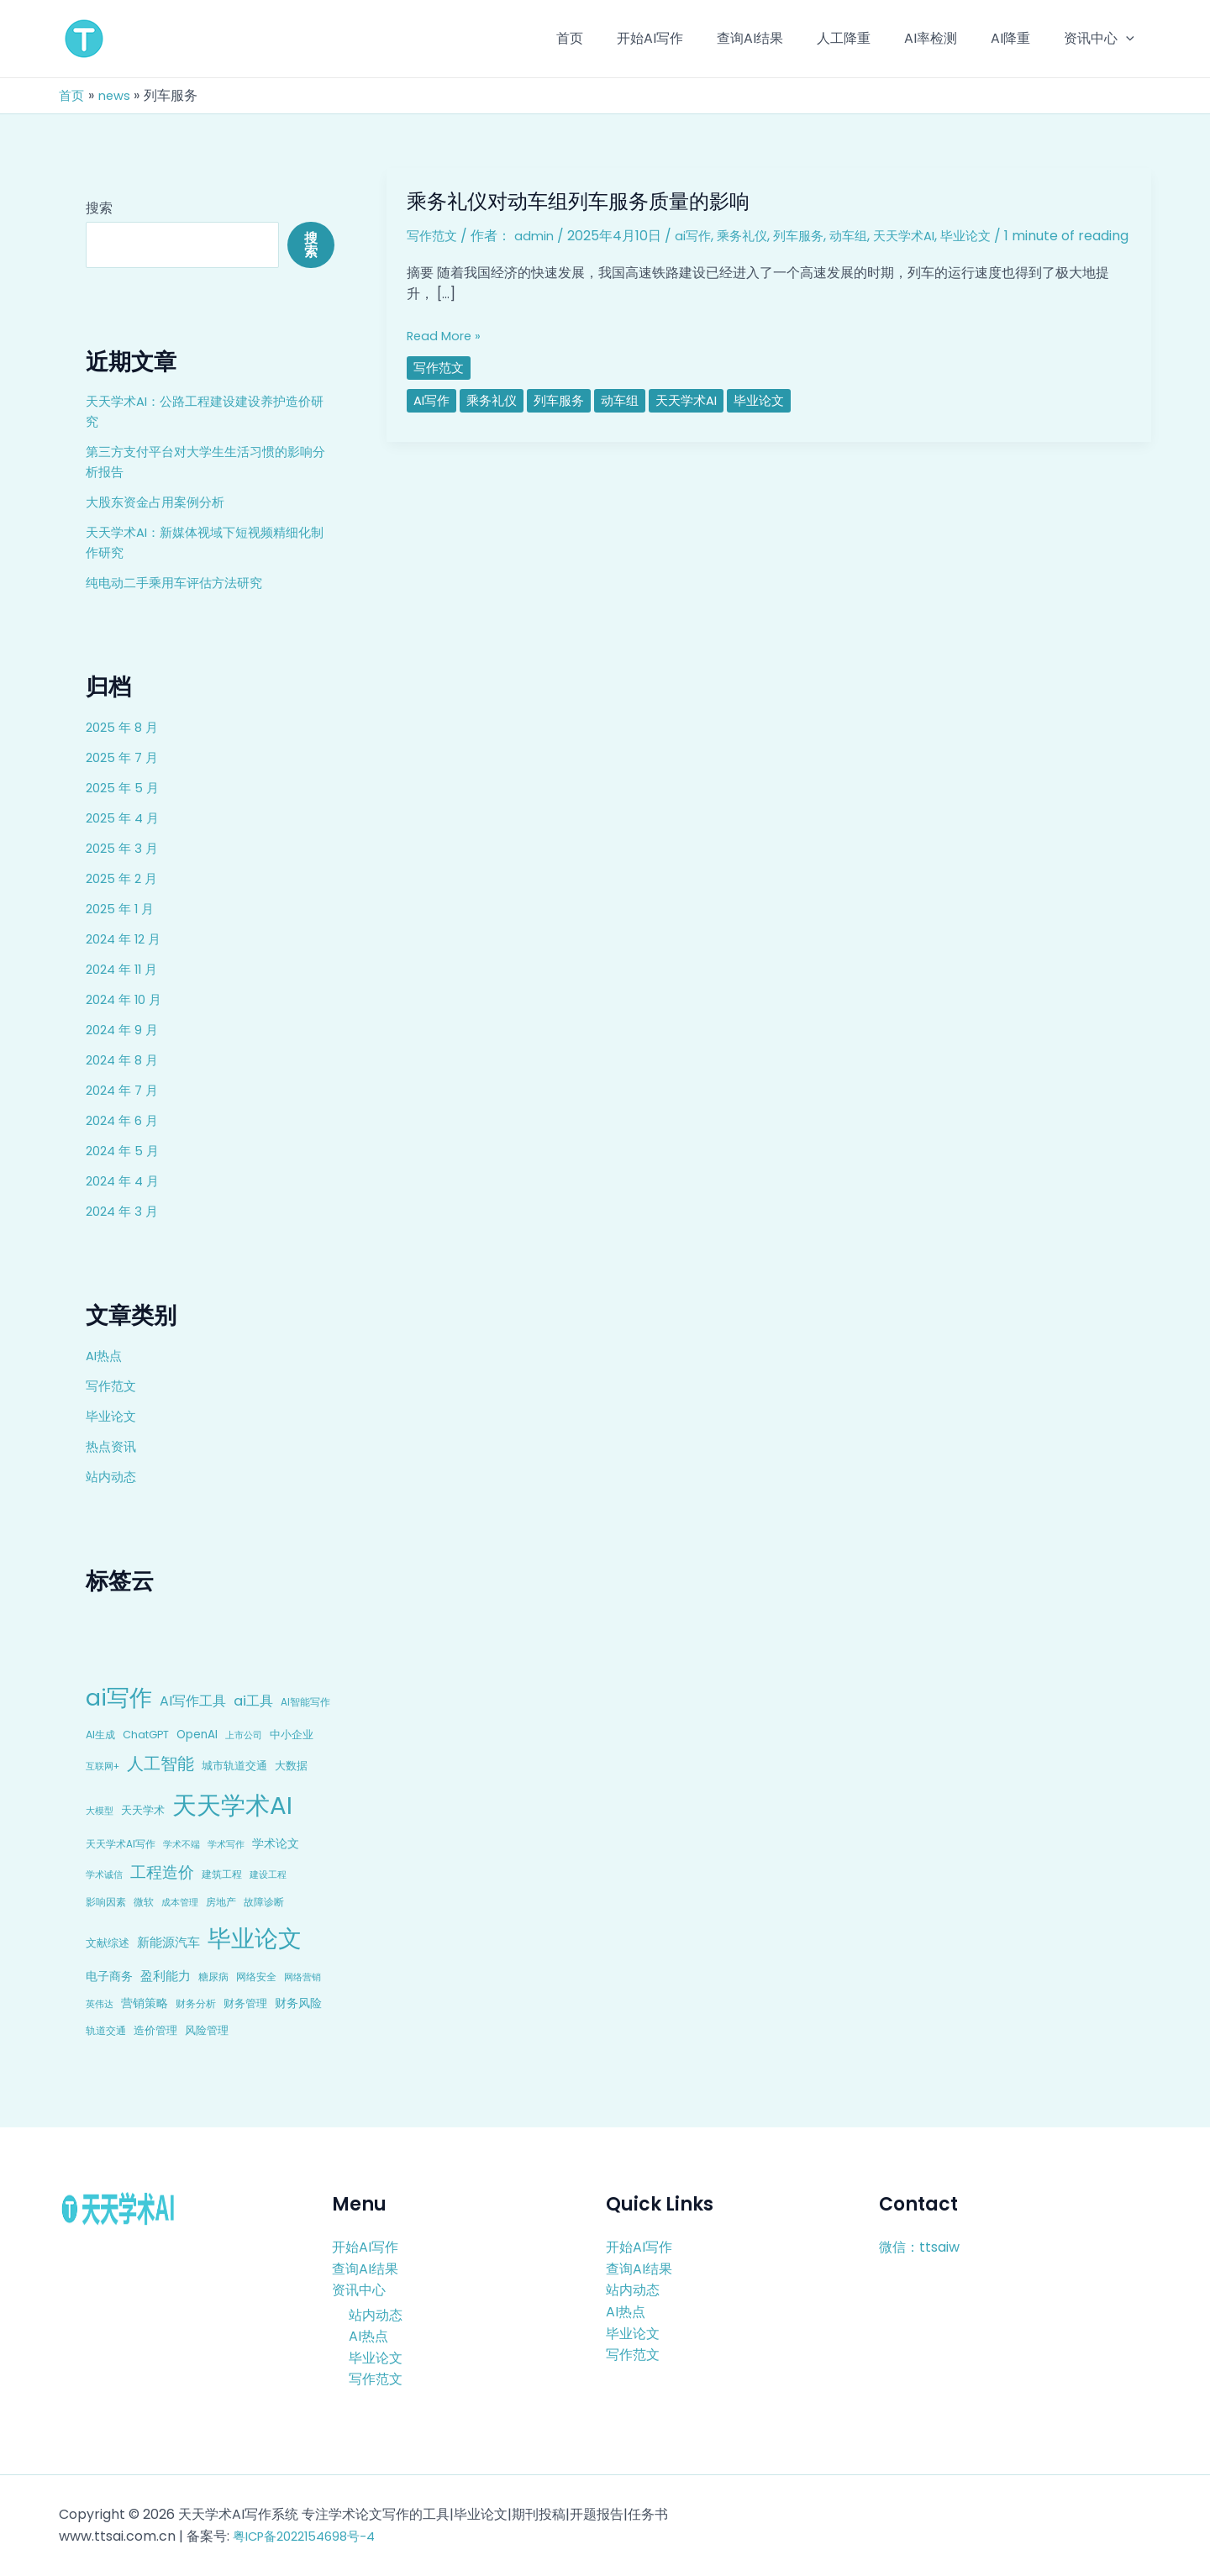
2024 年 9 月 (124, 1029)
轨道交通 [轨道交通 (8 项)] (106, 2030)
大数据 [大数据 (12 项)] (291, 1766)
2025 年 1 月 (122, 908)
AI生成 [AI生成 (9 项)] (100, 1734)
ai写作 (699, 235)
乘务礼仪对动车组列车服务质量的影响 (592, 201)
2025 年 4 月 (125, 818)
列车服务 (810, 235)
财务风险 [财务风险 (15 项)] (298, 2003)
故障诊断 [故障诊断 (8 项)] (264, 1902)
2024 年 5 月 (125, 1150)
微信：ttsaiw (919, 2247)
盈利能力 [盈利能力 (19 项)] (165, 1976)
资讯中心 (359, 2290)
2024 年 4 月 (125, 1181)
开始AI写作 (365, 2247)
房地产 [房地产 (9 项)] (221, 1902)
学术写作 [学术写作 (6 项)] (226, 1844)
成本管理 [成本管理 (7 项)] (179, 1902)
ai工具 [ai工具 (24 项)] (253, 1701)
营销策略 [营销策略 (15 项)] (144, 2003)
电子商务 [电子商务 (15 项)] (109, 1976)
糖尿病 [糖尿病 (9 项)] (213, 1976)
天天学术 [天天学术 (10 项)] (143, 1810)
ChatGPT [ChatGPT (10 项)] (146, 1734)
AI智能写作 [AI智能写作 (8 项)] (305, 1702)
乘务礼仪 (750, 235)
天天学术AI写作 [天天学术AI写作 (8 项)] (120, 1844)
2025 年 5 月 (124, 787)
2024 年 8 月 (125, 1060)
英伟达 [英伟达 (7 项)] (99, 2004)
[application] (1129, 38)
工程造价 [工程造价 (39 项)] (162, 1872)
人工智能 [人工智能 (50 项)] (160, 1763)
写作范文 (112, 1386)
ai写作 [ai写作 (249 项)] (119, 1697)
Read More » (447, 355)
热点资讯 (112, 1446)
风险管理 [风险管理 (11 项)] (207, 2030)
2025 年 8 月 (124, 727)
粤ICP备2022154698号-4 (311, 2536)
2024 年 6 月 (125, 1120)
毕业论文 (112, 1416)
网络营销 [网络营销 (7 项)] (302, 1977)
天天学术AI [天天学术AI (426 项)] (232, 1805)
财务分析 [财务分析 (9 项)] (196, 2003)
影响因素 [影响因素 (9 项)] (106, 1902)
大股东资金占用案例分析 (160, 502)
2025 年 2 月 (124, 878)
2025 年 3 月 (124, 848)
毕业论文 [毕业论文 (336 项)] (255, 1938)
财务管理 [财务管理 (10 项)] (245, 2003)
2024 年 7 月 (125, 1090)
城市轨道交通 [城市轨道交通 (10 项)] (234, 1766)
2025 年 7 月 (124, 757)
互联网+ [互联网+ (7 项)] (102, 1766)
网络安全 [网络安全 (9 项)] (256, 1976)
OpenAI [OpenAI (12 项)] (197, 1735)
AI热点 (105, 1355)
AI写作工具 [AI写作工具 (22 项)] (193, 1701)
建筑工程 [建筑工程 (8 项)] (222, 1874)
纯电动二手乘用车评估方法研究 (180, 582)
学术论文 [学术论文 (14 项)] (275, 1843)
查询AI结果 (365, 2268)
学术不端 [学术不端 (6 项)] (181, 1844)
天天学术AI (922, 235)
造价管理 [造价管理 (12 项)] (155, 2030)
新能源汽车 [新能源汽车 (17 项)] (168, 1942)
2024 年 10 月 (127, 999)
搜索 (99, 208)
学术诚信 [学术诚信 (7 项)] (104, 1874)
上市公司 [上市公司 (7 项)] (243, 1735)
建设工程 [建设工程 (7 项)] (268, 1874)
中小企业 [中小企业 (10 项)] (291, 1734)
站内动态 (112, 1476)
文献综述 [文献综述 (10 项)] (107, 1943)
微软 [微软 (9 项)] (144, 1902)
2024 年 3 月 (124, 1211)
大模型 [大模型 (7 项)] (99, 1810)
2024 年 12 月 (126, 939)
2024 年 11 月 (125, 969)
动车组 (863, 235)
